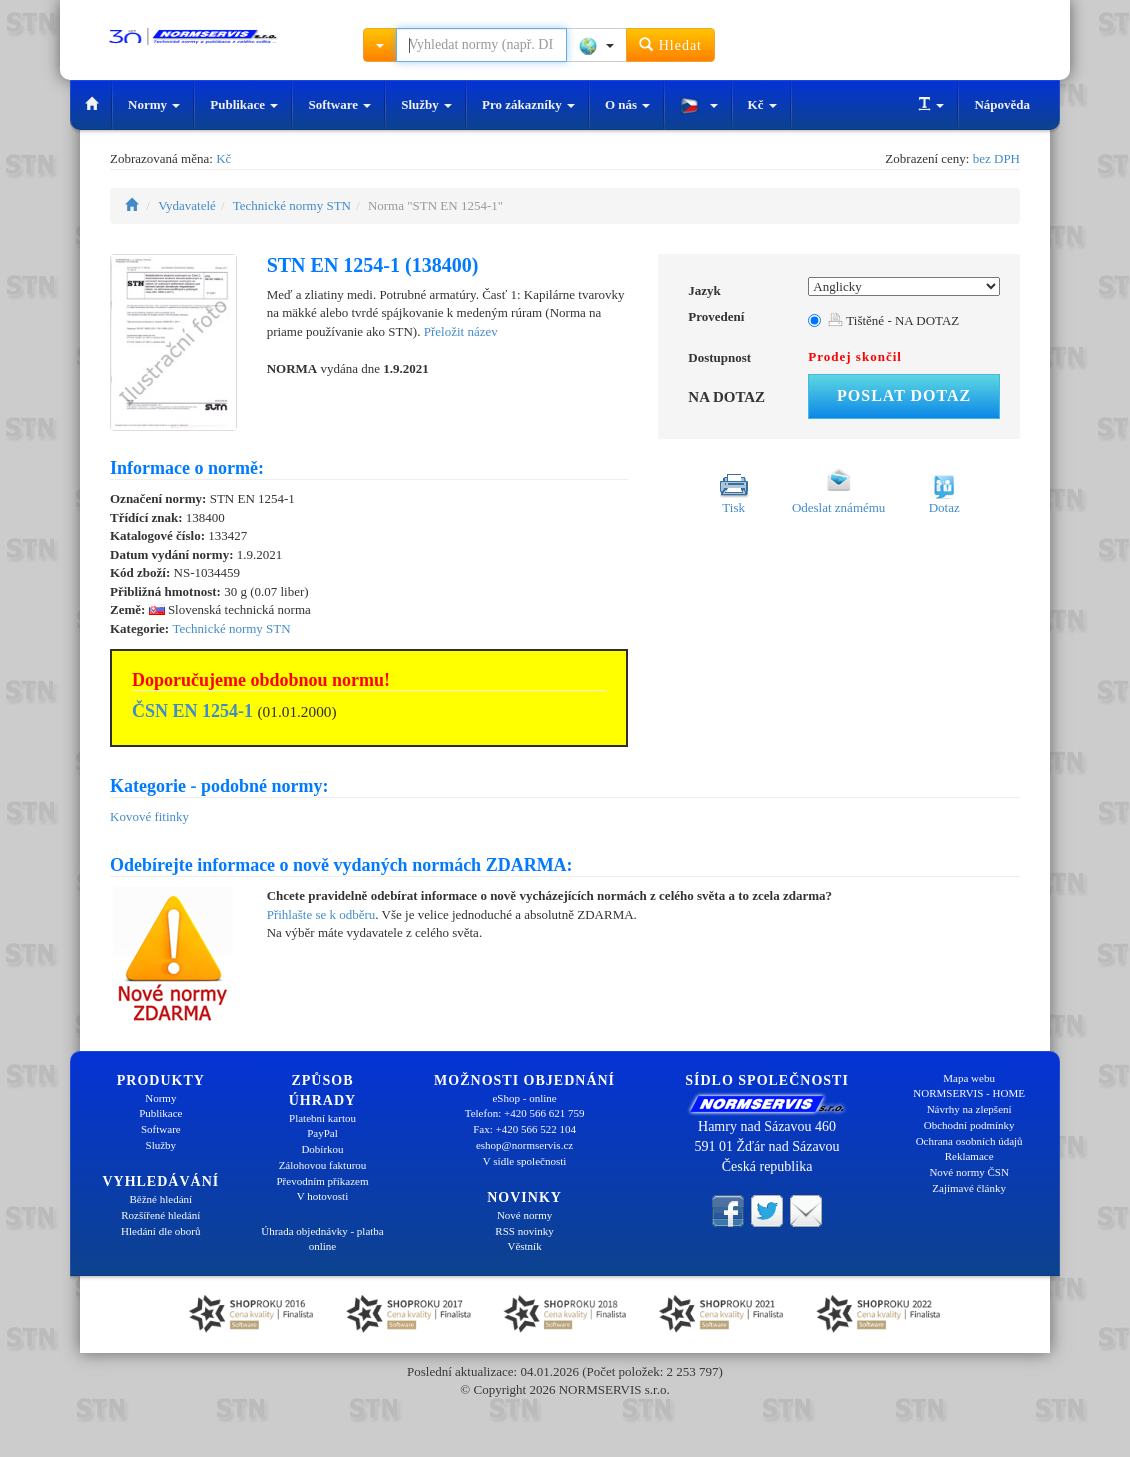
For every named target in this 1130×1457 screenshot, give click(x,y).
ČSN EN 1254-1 (192, 711)
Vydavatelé (187, 205)
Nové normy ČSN (968, 1172)
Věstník (524, 1246)
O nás (627, 104)
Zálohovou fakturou (323, 1165)
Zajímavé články (969, 1188)
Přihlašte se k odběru (321, 914)
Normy (154, 104)
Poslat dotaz (904, 395)
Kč (762, 104)
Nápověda (1002, 104)
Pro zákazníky (528, 104)
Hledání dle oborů (160, 1231)
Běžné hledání (161, 1199)
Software (339, 104)
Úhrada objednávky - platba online (322, 1239)
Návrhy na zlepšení (969, 1109)
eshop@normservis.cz (524, 1145)
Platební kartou (322, 1118)
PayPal (322, 1133)
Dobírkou (322, 1149)
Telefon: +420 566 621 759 (525, 1113)
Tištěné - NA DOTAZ (893, 320)
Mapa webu (969, 1078)
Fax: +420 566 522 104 (524, 1129)
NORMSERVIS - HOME (969, 1093)
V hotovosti (322, 1196)
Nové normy (524, 1215)
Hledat (670, 44)
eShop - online (524, 1098)
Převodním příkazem (323, 1181)
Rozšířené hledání (160, 1215)
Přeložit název (461, 331)
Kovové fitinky (149, 816)
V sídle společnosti (525, 1161)
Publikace (244, 104)
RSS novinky (524, 1231)
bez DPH (996, 158)
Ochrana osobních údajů (969, 1141)
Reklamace (969, 1156)
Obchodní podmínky (969, 1125)
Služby (426, 104)
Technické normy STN (292, 205)
